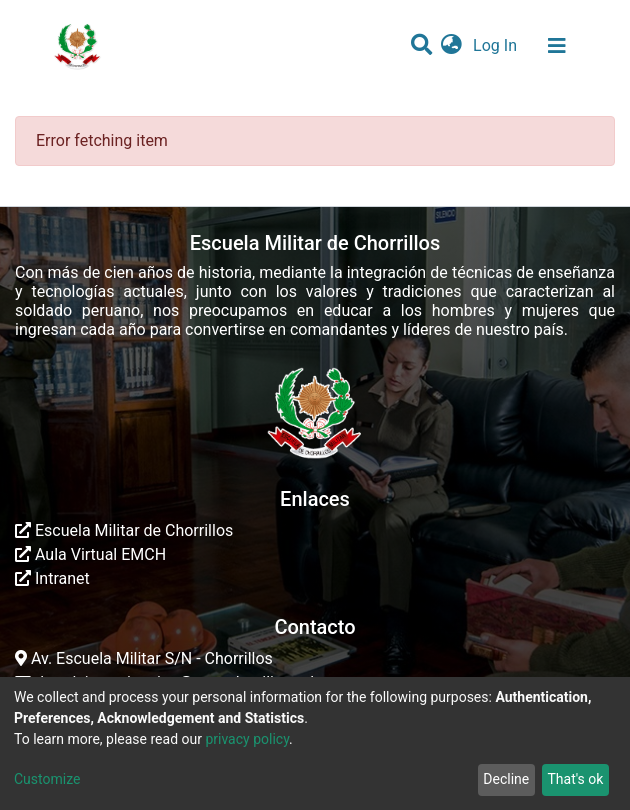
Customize (47, 779)
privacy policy (247, 739)
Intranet (52, 578)
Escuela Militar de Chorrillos (124, 530)
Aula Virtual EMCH (90, 554)
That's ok (575, 779)
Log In (497, 45)
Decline (506, 779)
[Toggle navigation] (557, 46)
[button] (451, 46)
